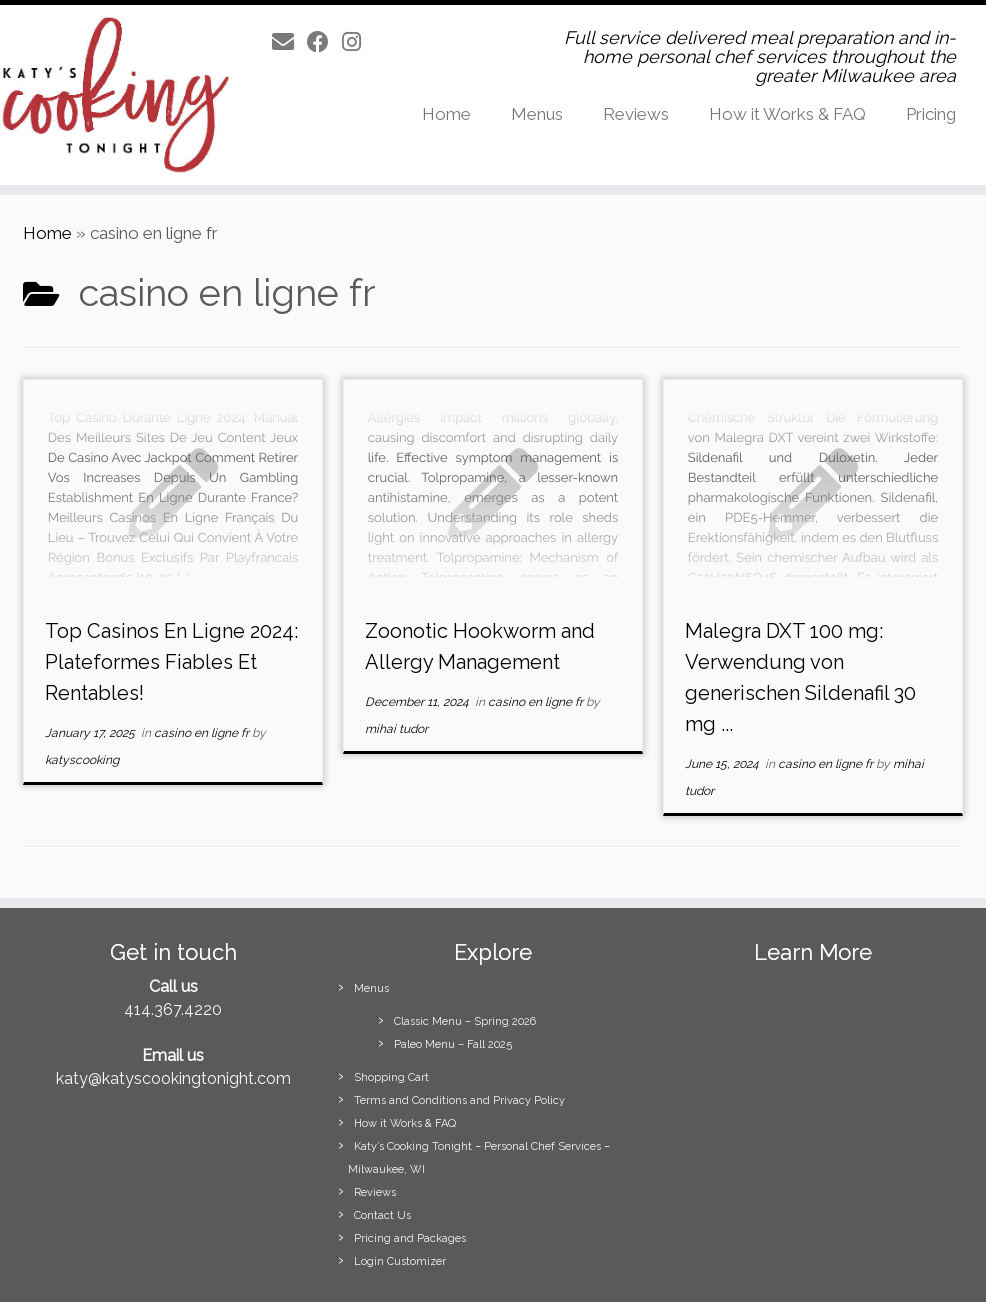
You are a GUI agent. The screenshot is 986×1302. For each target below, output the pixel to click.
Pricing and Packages (410, 1238)
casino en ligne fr (203, 733)
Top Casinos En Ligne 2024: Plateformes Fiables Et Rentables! (171, 662)
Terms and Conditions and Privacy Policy (459, 1100)
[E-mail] (289, 42)
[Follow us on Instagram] (358, 42)
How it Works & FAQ (787, 114)
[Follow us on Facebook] (324, 42)
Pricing (931, 114)
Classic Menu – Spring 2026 (465, 1021)
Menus (537, 114)
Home (446, 114)
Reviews (636, 114)
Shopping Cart (391, 1077)
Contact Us (382, 1215)
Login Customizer (400, 1261)
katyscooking (82, 760)
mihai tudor (396, 729)
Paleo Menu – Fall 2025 (453, 1044)
